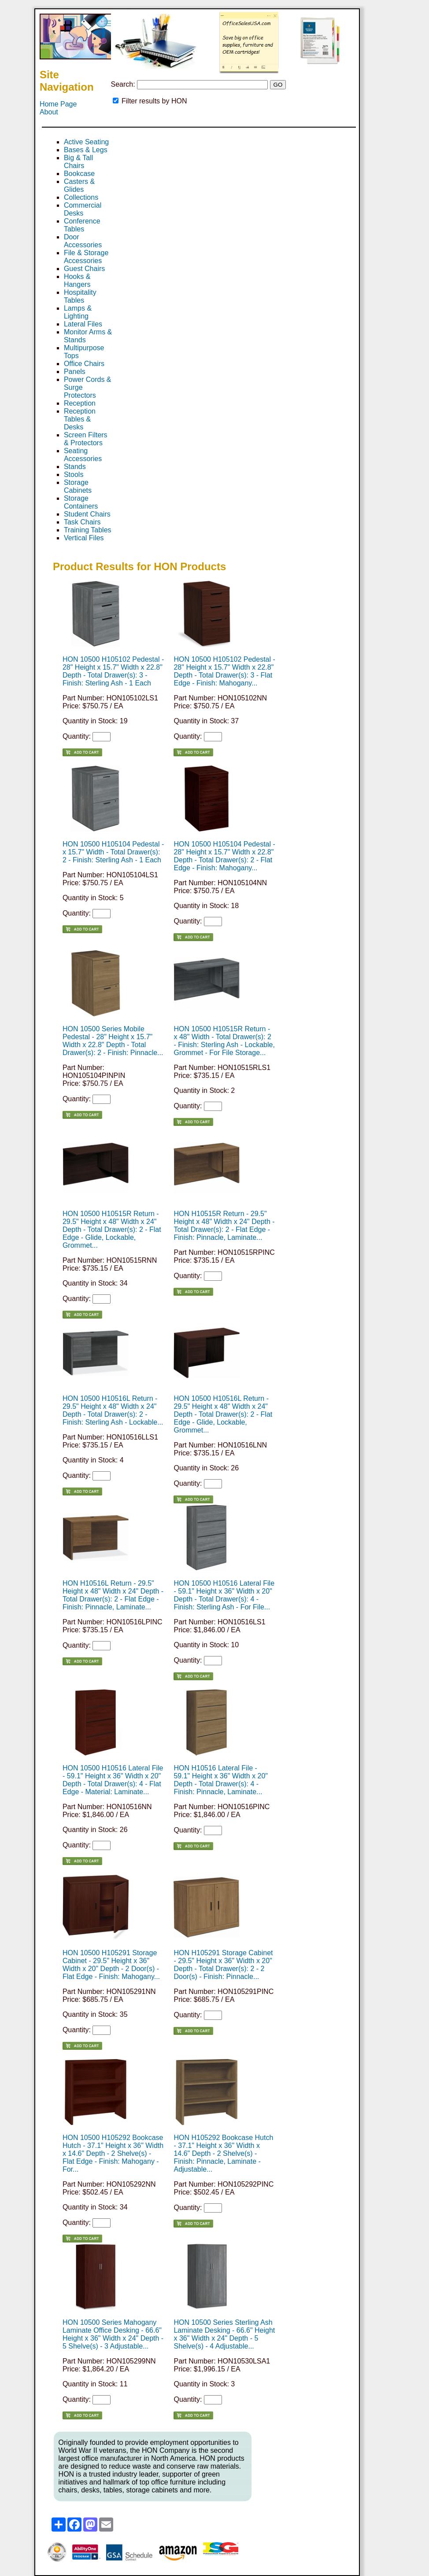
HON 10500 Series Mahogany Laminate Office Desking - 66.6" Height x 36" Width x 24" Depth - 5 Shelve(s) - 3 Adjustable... (113, 2334)
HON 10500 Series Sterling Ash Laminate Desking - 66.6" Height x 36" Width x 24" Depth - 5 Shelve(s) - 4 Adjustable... (224, 2334)
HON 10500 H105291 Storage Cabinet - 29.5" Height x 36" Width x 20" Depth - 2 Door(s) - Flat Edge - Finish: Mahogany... (111, 1964)
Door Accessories (83, 241)
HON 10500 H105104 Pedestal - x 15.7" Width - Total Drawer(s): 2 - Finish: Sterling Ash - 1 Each (113, 852)
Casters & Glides (79, 185)
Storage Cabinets (78, 486)
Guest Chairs (84, 268)
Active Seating (86, 142)
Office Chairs (84, 363)
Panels (74, 371)
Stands (75, 466)
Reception (80, 403)
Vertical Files (84, 538)
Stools (73, 474)
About (49, 112)
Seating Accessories (83, 454)
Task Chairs (82, 522)
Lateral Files (83, 324)
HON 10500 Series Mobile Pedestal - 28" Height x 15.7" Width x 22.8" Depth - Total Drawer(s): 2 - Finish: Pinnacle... (113, 1040)
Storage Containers (81, 502)
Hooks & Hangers (77, 280)
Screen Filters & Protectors (85, 439)
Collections (81, 197)
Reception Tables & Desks (80, 419)
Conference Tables (82, 225)
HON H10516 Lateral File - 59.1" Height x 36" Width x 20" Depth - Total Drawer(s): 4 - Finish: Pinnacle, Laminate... (221, 1780)
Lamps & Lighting (78, 312)
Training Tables (87, 530)
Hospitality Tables (80, 296)
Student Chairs (87, 514)
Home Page (58, 104)
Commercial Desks (82, 209)
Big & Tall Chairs (78, 161)
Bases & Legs (85, 150)
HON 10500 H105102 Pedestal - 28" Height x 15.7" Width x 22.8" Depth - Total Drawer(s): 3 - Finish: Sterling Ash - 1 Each (113, 671)
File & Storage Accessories (86, 256)
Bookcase (79, 173)
